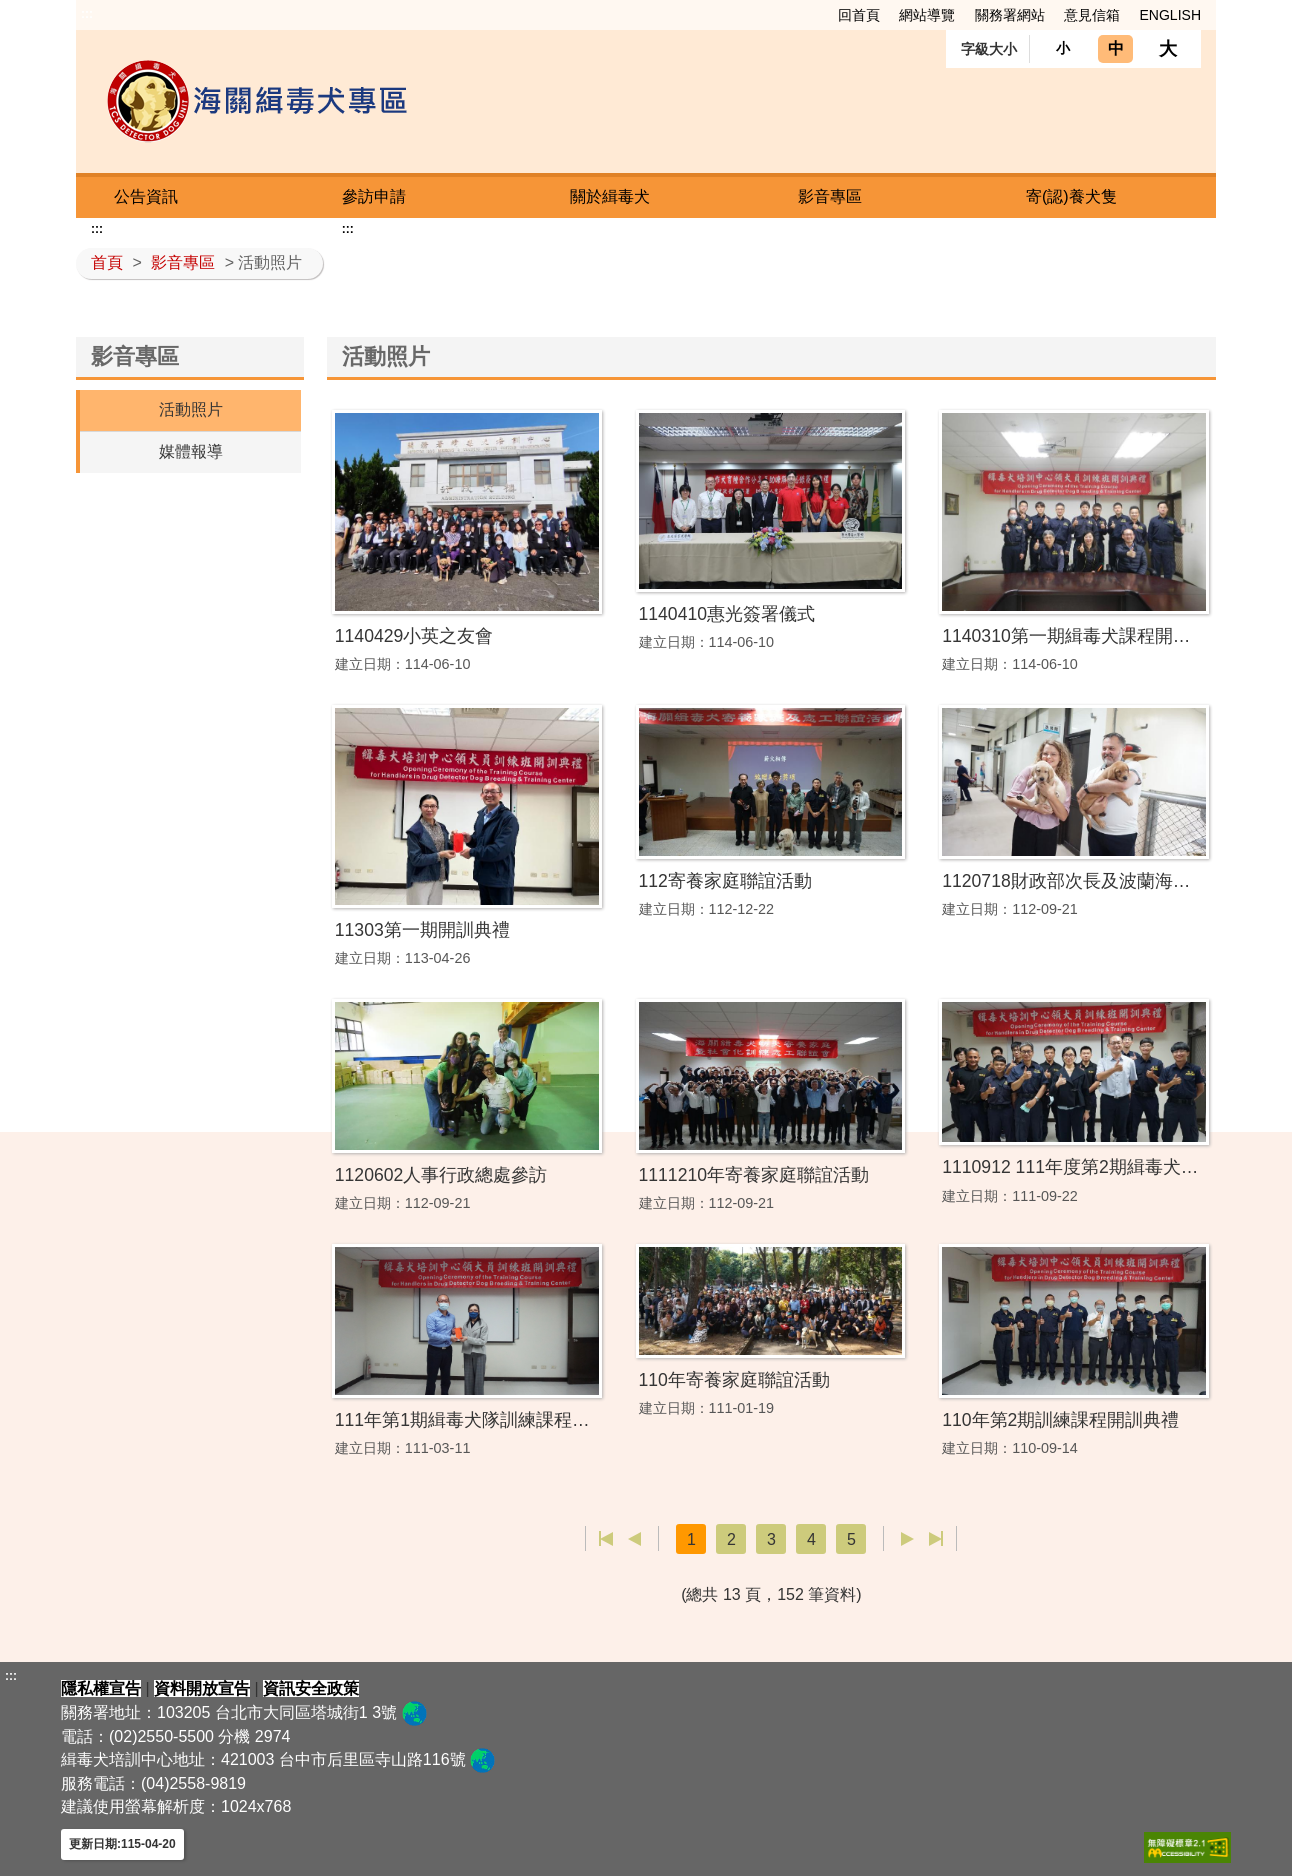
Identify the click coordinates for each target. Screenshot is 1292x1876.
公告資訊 (146, 196)
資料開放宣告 (202, 1688)
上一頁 (634, 1539)
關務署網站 (1010, 15)
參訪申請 (374, 196)
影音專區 (830, 196)
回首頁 (859, 15)
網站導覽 (927, 15)
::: (87, 14)
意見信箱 (1092, 15)
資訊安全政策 (311, 1688)
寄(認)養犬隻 (1071, 196)
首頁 (107, 262)
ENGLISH (1170, 15)
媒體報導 (191, 451)
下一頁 (907, 1539)
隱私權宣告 (101, 1688)
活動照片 (191, 409)
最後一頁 (935, 1539)
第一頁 (606, 1539)
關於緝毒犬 (610, 196)
